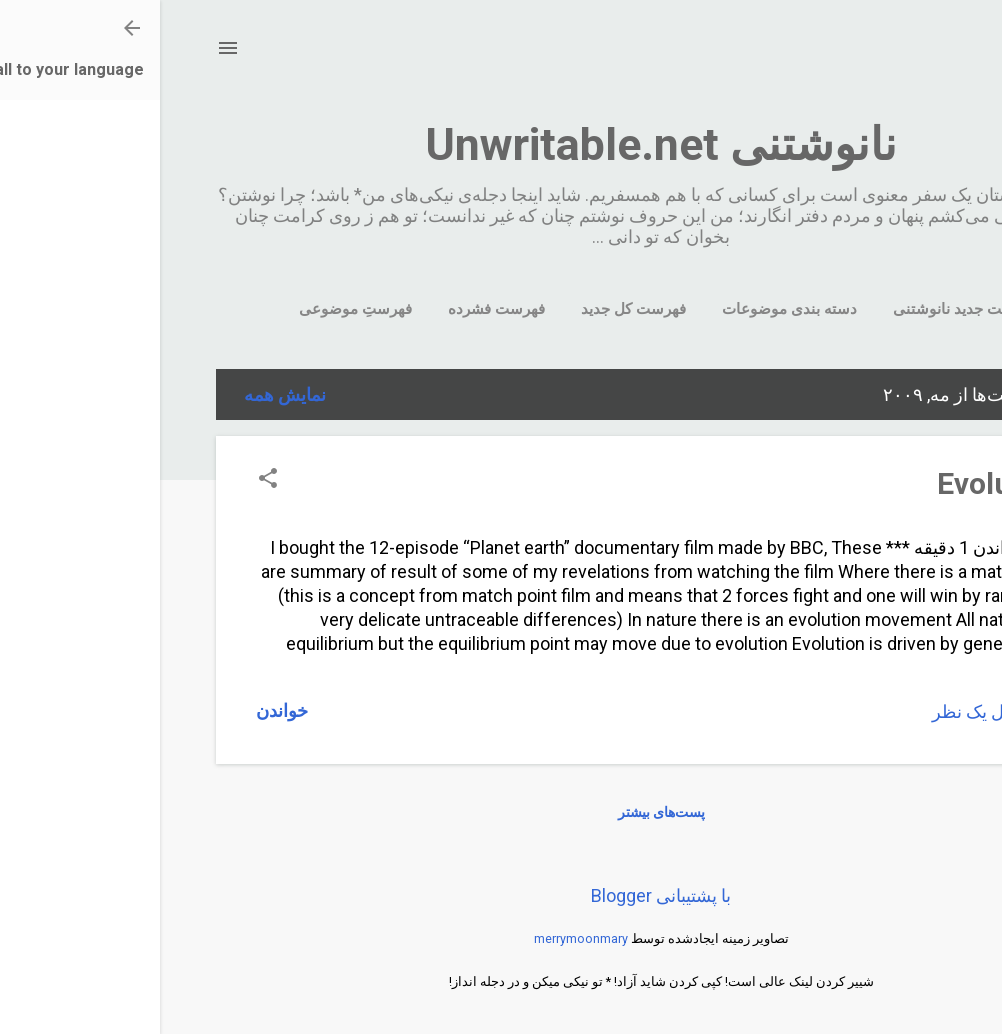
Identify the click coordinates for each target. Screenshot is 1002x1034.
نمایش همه (125, 394)
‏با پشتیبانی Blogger (501, 895)
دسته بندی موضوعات (629, 309)
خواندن (122, 710)
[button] (108, 480)
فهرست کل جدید (473, 309)
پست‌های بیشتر (501, 812)
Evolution (841, 483)
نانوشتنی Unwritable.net (501, 144)
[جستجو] (934, 54)
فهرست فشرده (336, 309)
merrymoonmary (421, 938)
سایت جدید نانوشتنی (798, 309)
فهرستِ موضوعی (195, 309)
